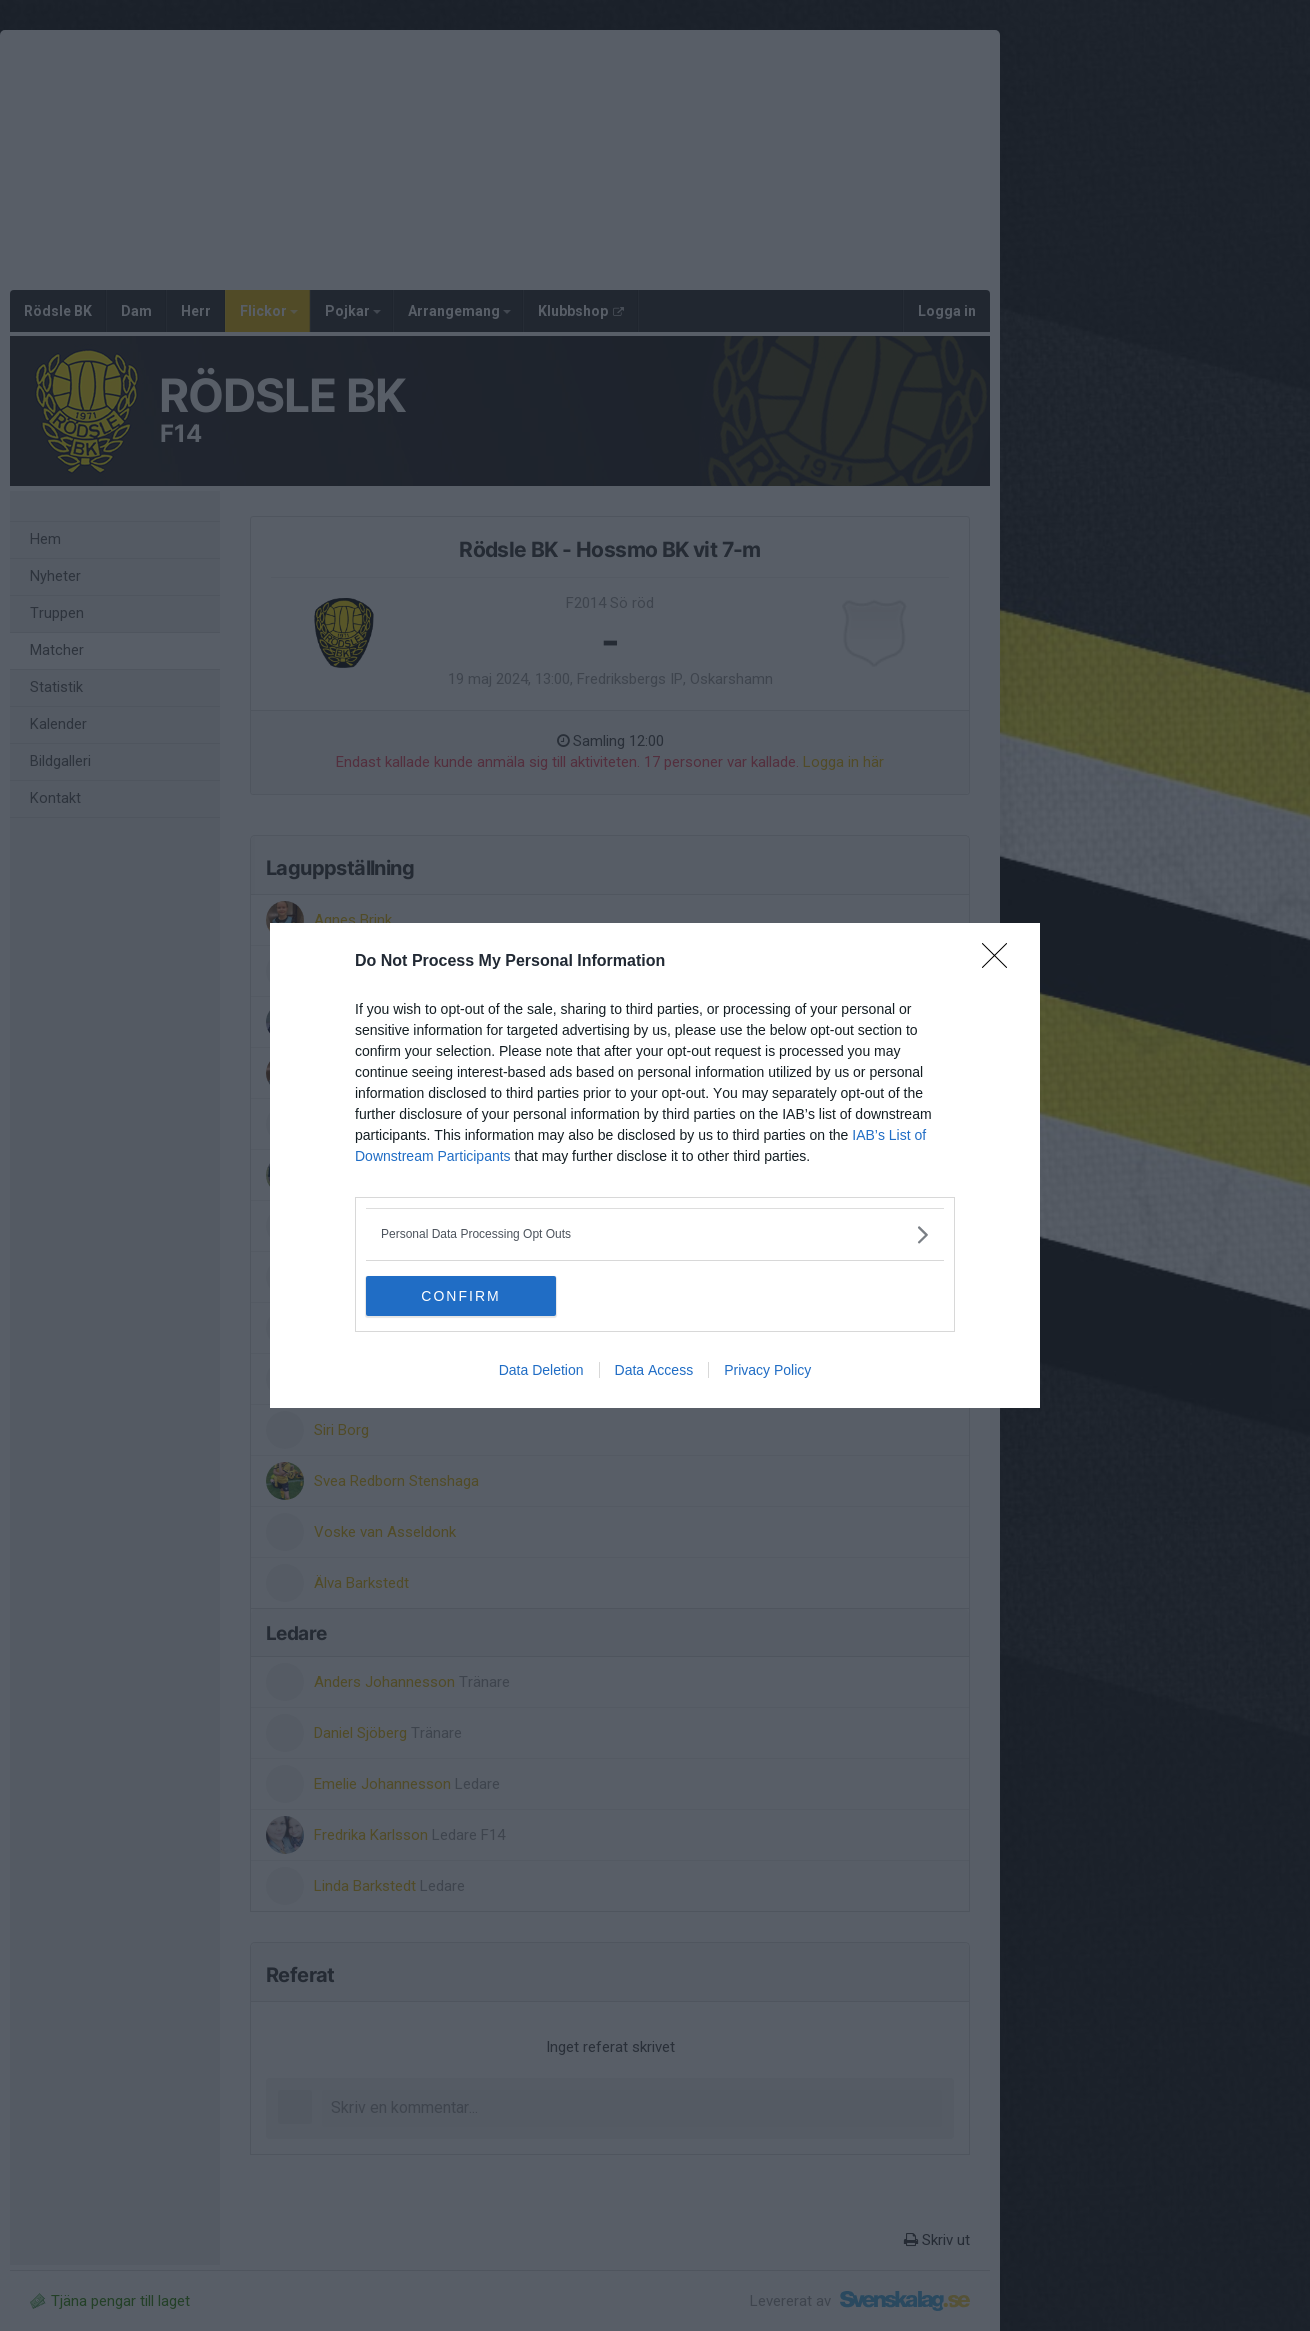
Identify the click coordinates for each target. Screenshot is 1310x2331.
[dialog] (655, 1165)
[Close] (1001, 962)
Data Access (654, 1370)
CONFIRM (460, 1296)
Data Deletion (541, 1370)
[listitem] (655, 1234)
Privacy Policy (767, 1370)
